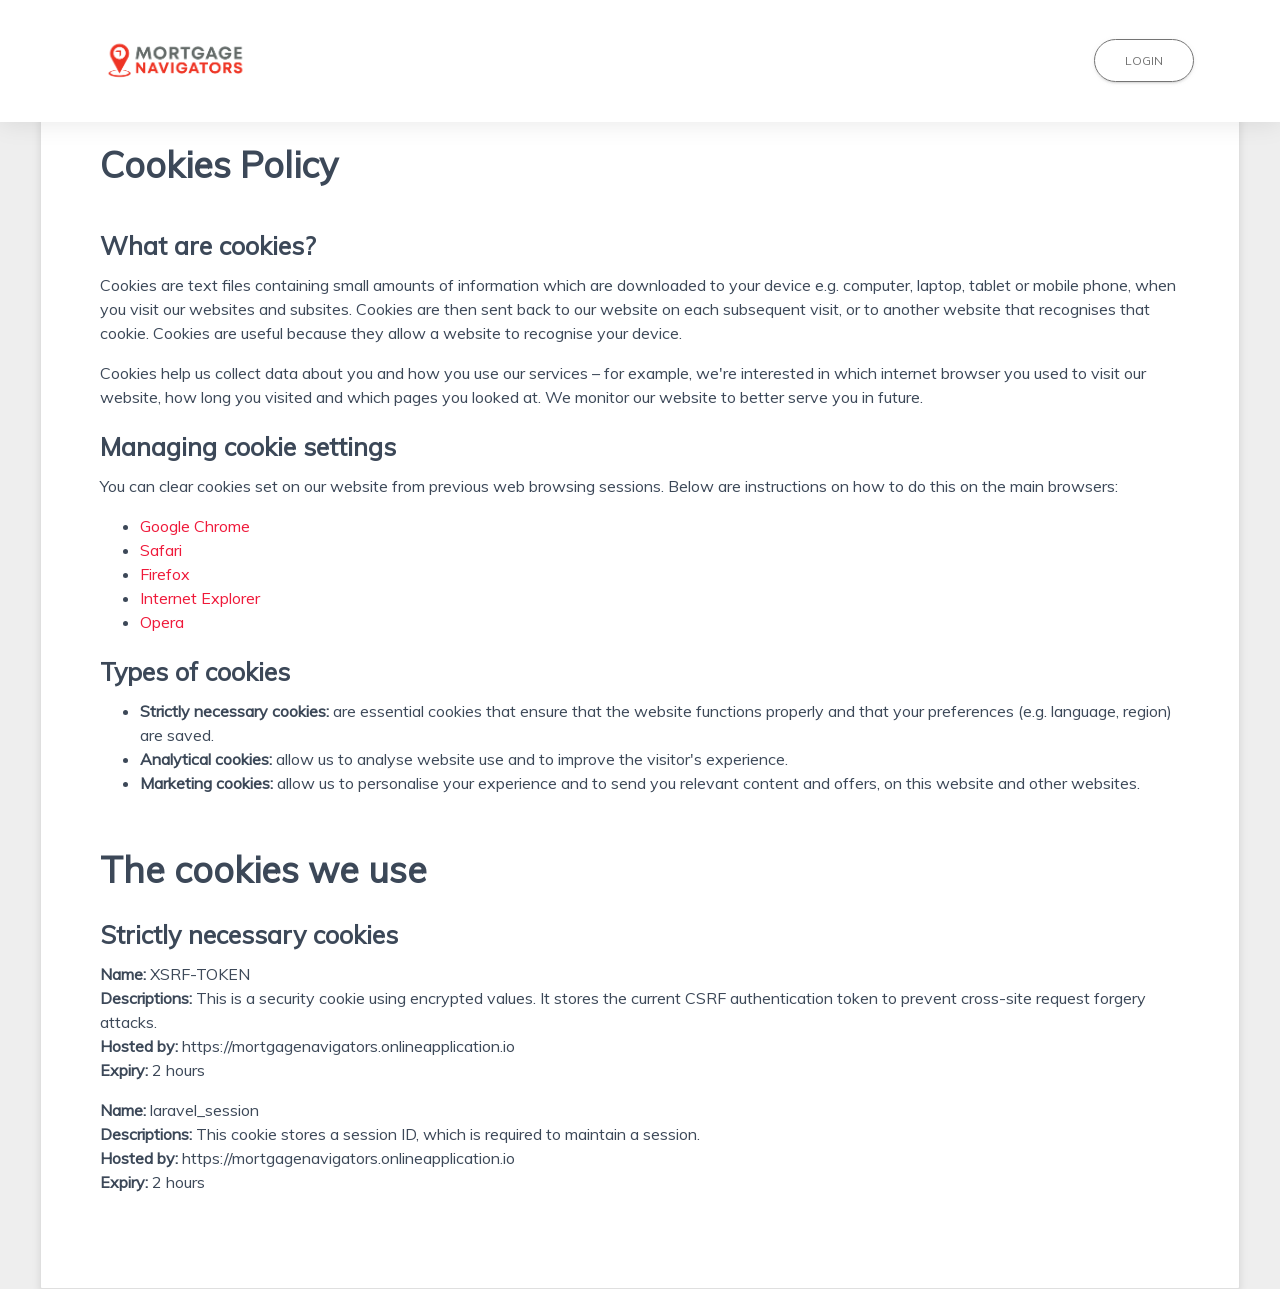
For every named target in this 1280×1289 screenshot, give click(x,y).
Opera (162, 622)
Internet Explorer (200, 598)
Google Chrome (195, 526)
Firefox (165, 574)
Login (1144, 60)
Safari (161, 550)
